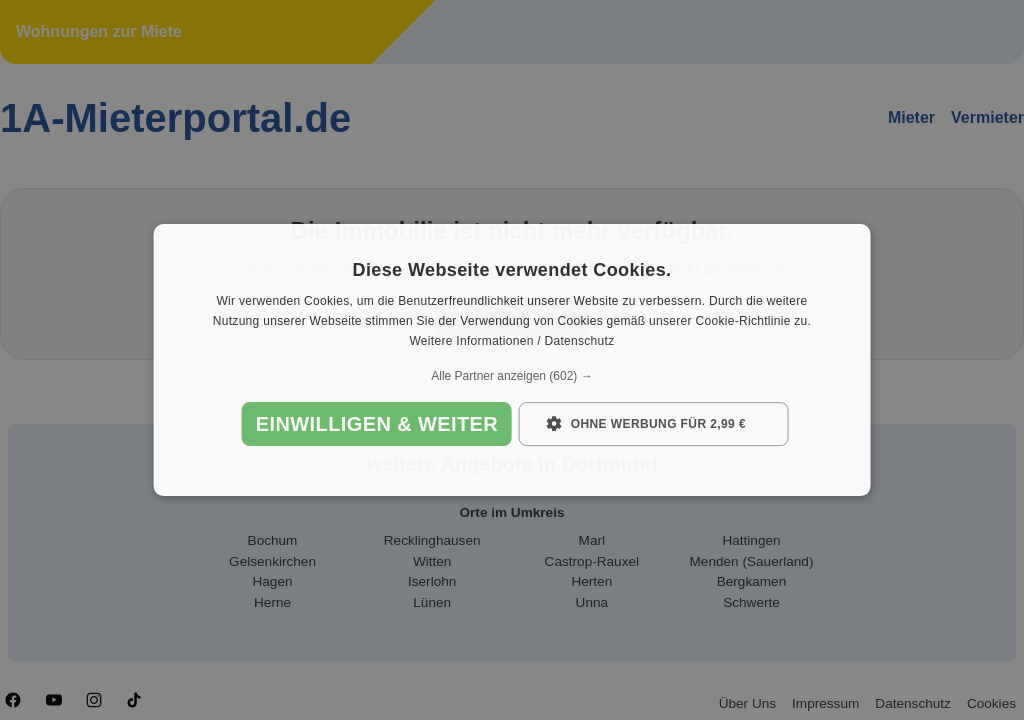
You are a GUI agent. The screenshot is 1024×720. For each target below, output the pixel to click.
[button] (512, 376)
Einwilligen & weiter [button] (377, 424)
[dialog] (512, 360)
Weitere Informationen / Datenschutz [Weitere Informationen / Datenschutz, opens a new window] (511, 341)
